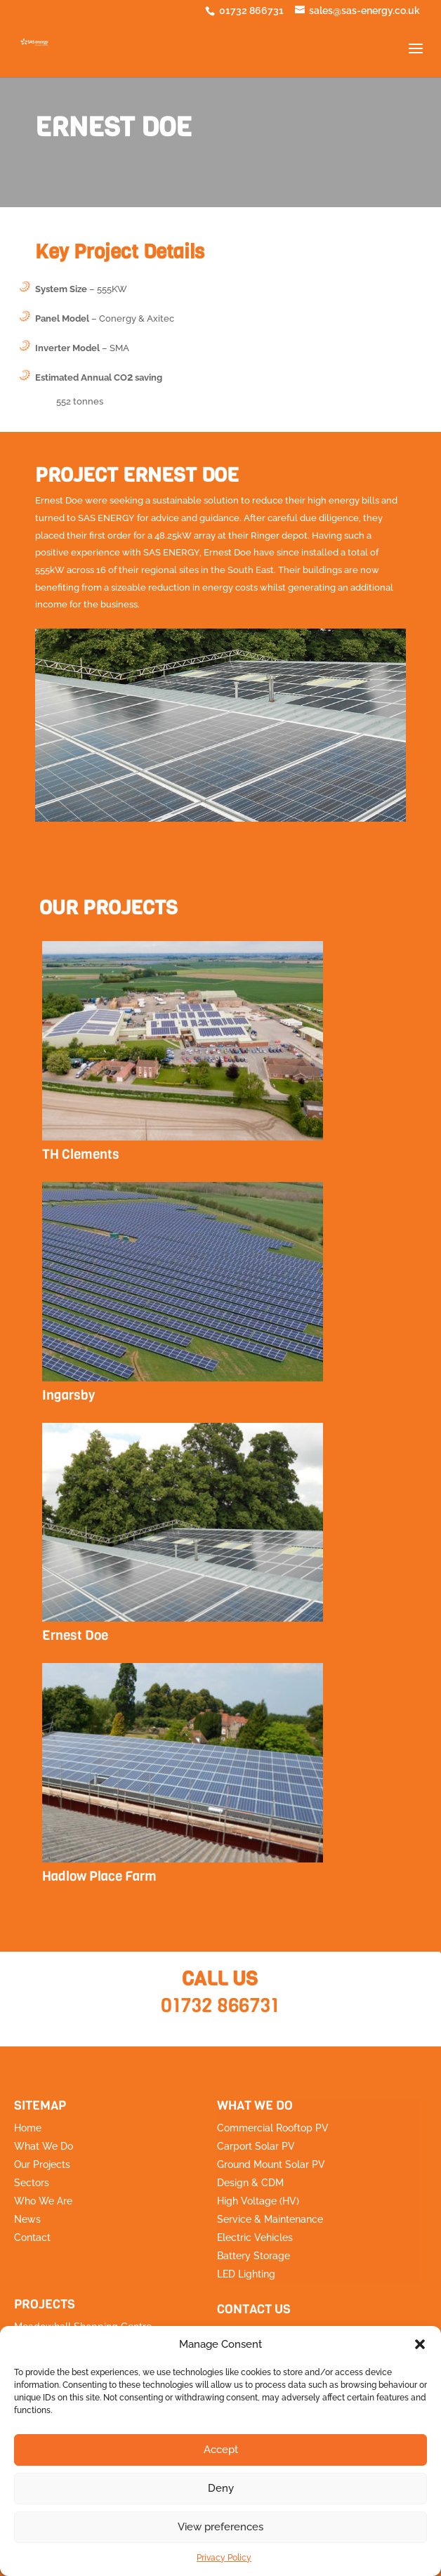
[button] (420, 2344)
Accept (221, 2449)
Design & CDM (250, 2182)
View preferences (220, 2527)
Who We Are (43, 2201)
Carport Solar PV (256, 2146)
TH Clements (80, 1154)
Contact (32, 2237)
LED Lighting (246, 2274)
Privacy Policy (224, 2558)
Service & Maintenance (270, 2219)
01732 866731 (220, 2005)
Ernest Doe (75, 1635)
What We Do (43, 2146)
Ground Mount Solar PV (271, 2164)
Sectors (31, 2182)
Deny (221, 2488)
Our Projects (42, 2164)
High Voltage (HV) (258, 2201)
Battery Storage (253, 2255)
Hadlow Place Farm (99, 1876)
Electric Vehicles (255, 2237)
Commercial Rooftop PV (273, 2128)
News (27, 2219)
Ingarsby (68, 1395)
